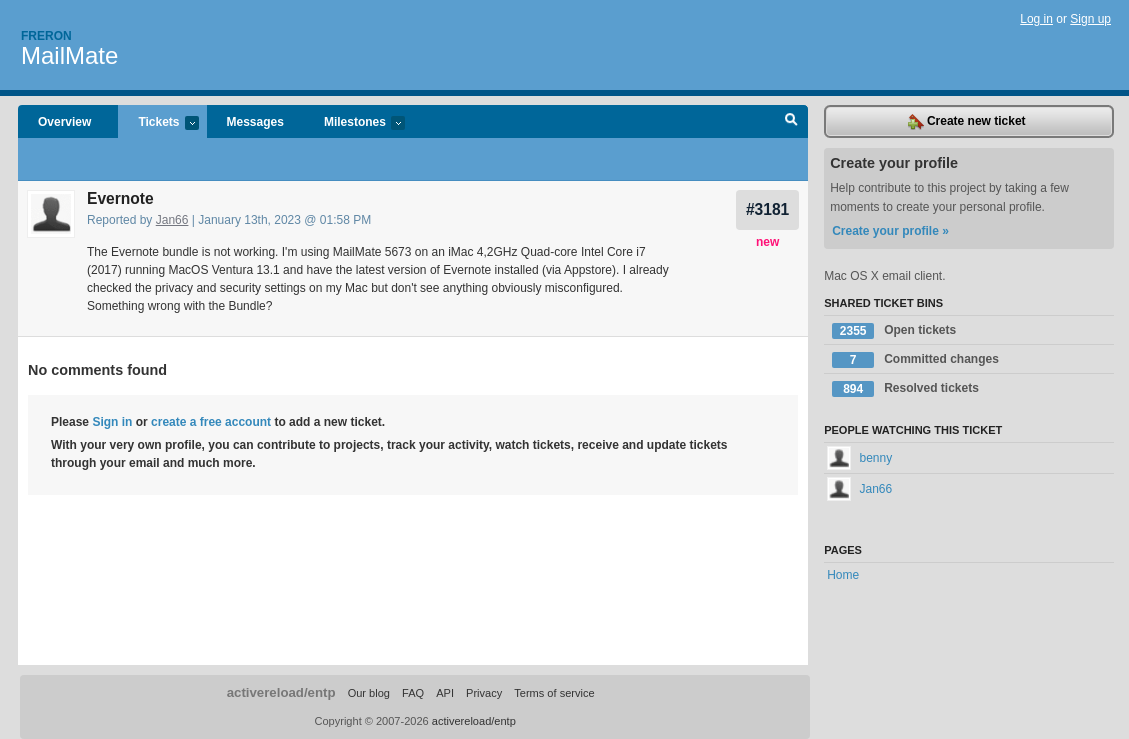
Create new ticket (967, 122)
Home (843, 575)
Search (791, 122)
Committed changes (915, 360)
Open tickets (894, 331)
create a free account (211, 422)
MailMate (69, 55)
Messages (255, 122)
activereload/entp (281, 692)
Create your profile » (890, 231)
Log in (1036, 19)
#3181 (767, 209)
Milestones (354, 123)
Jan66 (172, 220)
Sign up (1090, 19)
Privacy (484, 693)
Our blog (369, 693)
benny (859, 458)
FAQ (413, 693)
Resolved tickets (905, 389)
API (445, 693)
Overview (64, 122)
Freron (46, 36)
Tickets (158, 123)
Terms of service (554, 693)
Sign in (112, 422)
